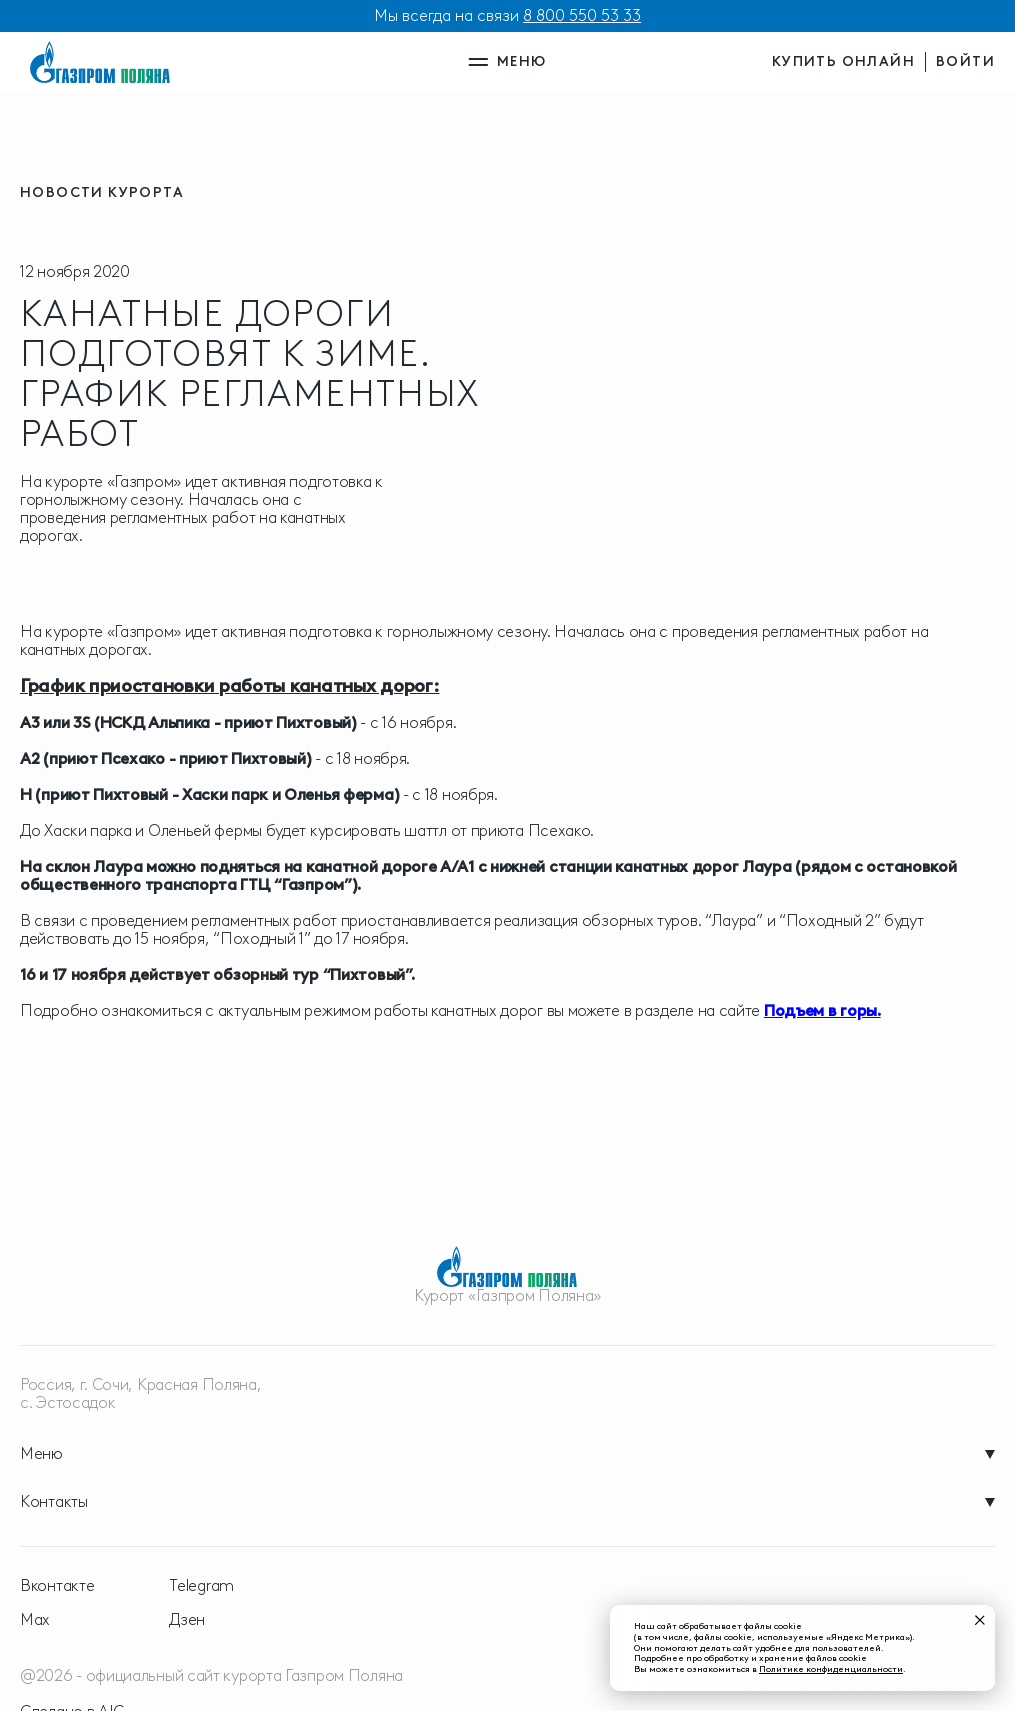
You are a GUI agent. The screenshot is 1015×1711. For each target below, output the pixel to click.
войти (965, 61)
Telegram (201, 1586)
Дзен (187, 1620)
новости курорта (102, 192)
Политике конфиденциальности (831, 1668)
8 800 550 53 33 (582, 15)
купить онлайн (843, 61)
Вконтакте (57, 1586)
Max (35, 1620)
